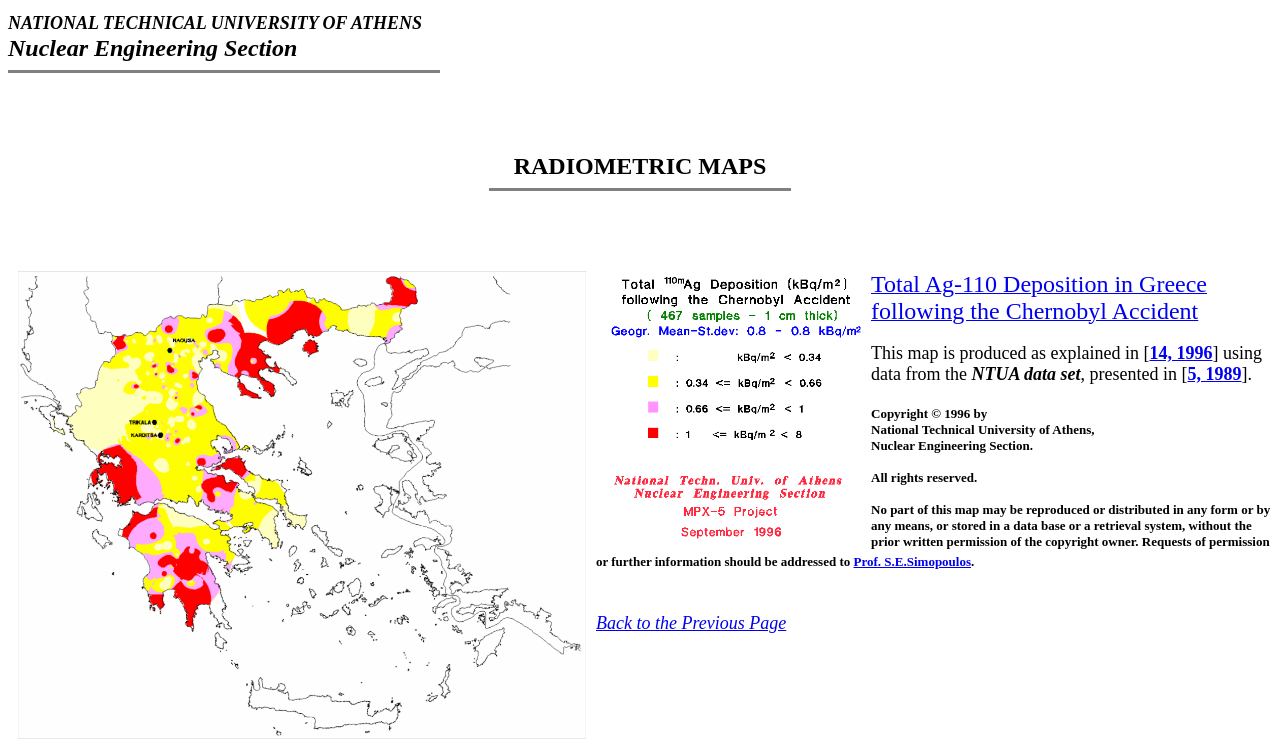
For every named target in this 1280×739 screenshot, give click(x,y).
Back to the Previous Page (691, 623)
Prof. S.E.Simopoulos (913, 561)
